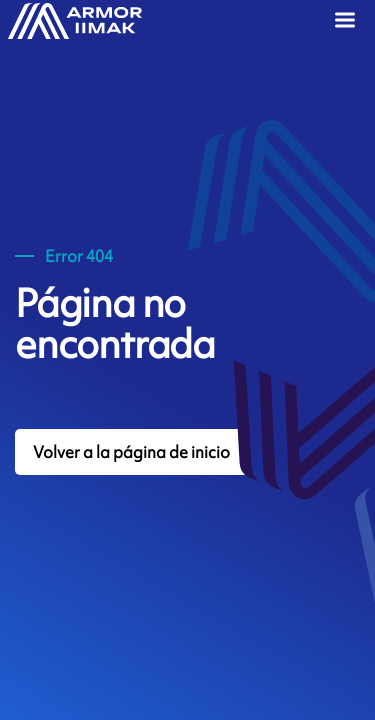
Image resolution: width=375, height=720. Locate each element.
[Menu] (348, 22)
